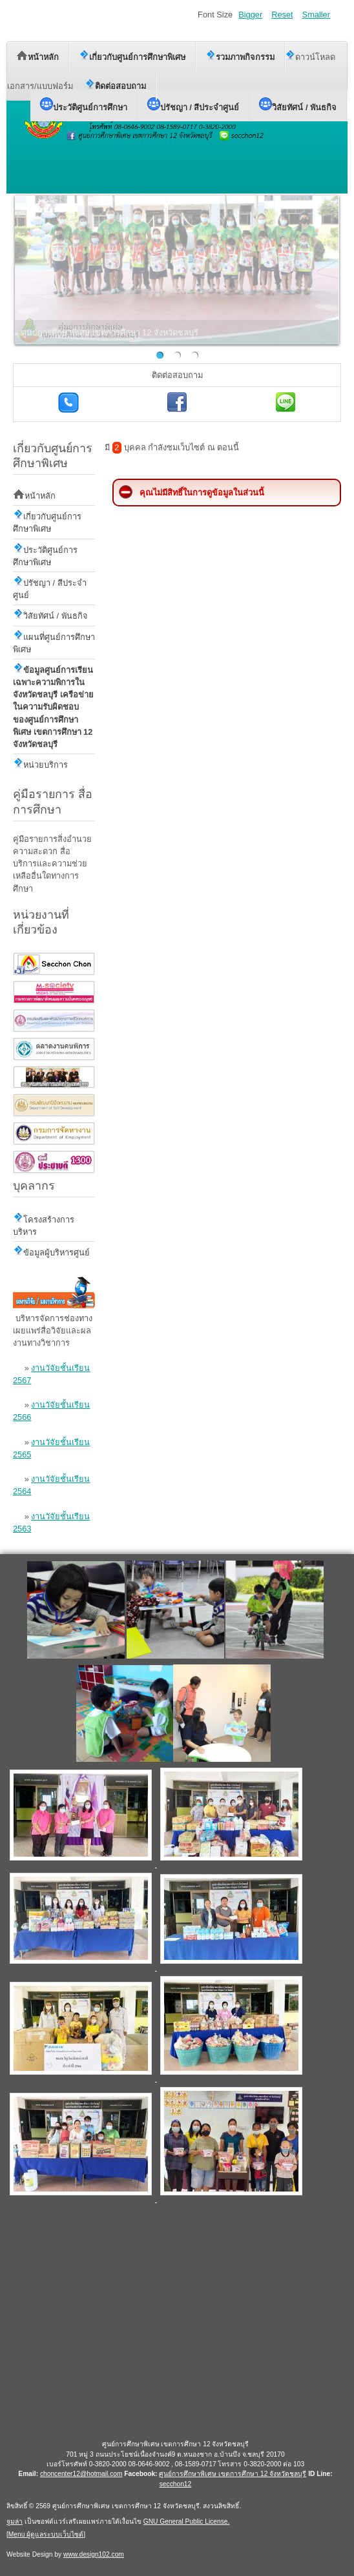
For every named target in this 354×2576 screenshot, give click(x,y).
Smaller (316, 14)
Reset (282, 14)
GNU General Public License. (186, 2521)
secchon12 (176, 2484)
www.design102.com (93, 2554)
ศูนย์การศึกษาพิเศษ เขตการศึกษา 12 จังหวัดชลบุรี (232, 2473)
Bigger (250, 14)
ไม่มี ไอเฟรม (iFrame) (175, 2320)
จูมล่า (14, 2521)
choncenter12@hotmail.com (81, 2473)
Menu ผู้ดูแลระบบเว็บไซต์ (45, 2534)
